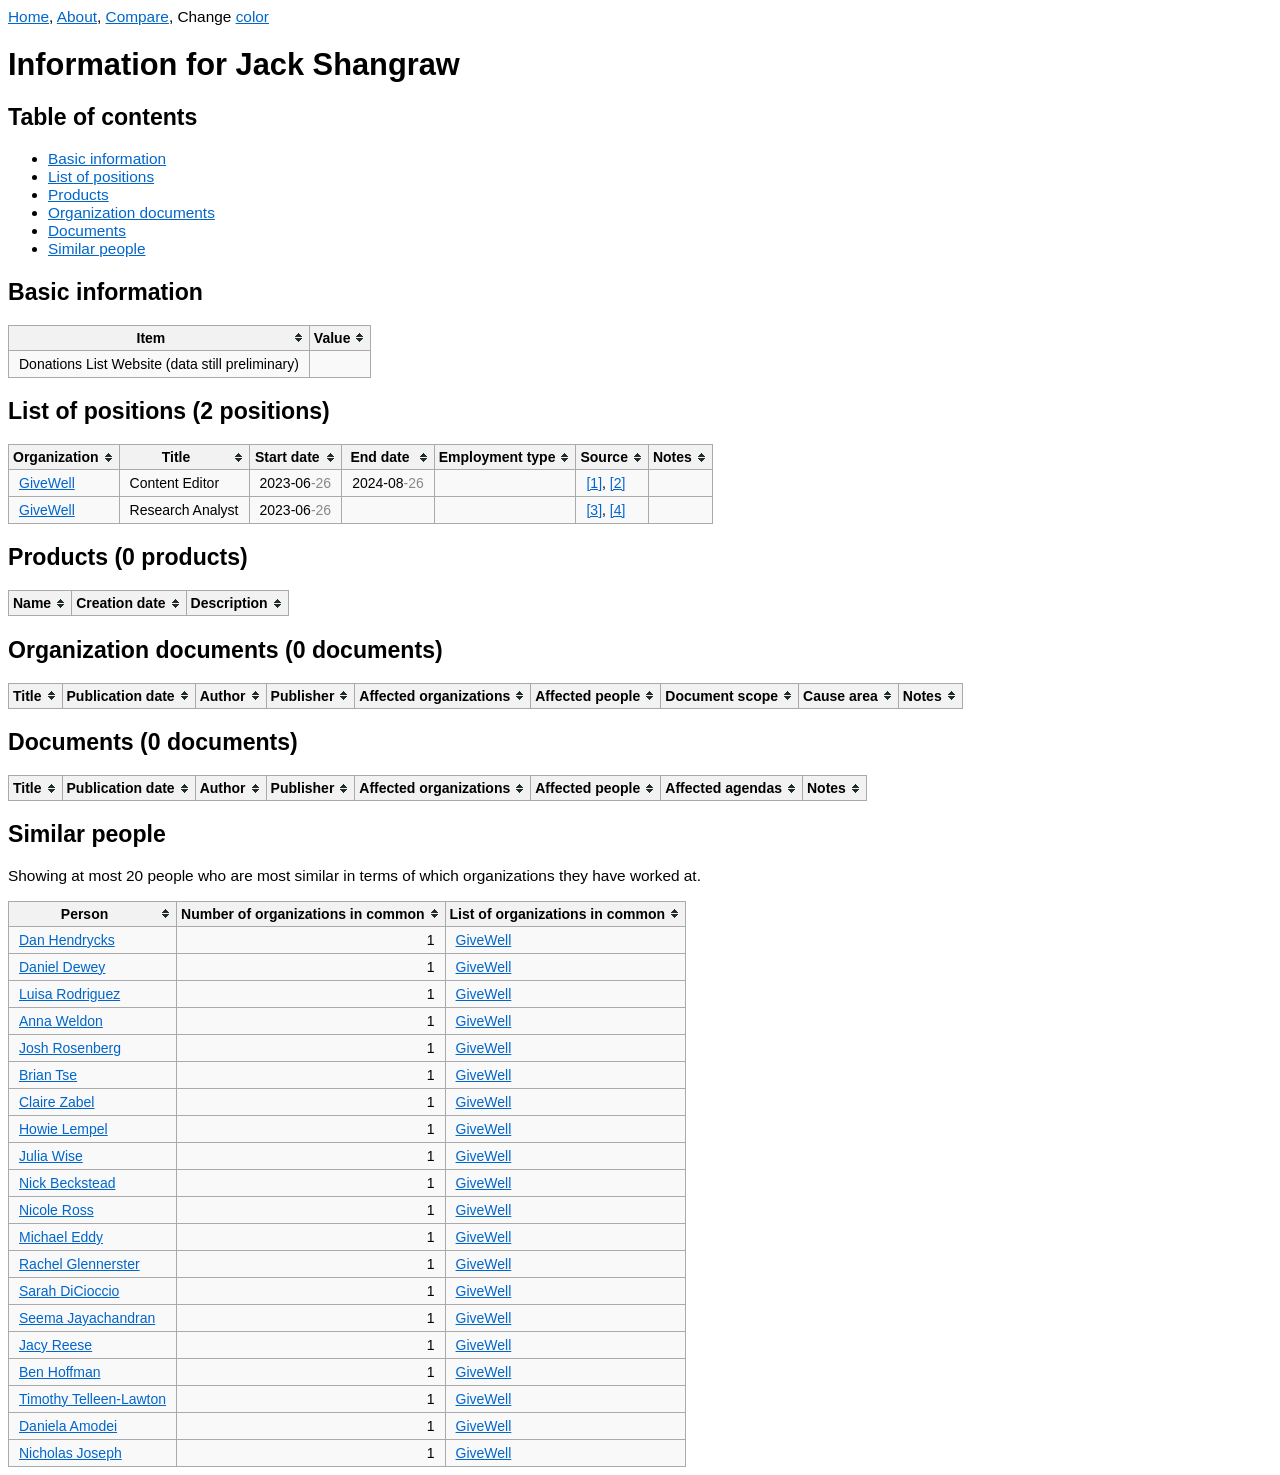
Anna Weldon (61, 1021)
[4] (618, 510)
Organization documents (131, 212)
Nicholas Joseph (70, 1453)
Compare (137, 16)
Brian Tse (48, 1075)
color (252, 16)
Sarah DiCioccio (69, 1291)
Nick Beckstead (67, 1183)
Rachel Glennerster (79, 1264)
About (77, 16)
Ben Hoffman (59, 1372)
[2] (618, 483)
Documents (87, 230)
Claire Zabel (56, 1102)
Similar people (97, 248)
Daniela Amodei (68, 1426)
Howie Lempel (63, 1129)
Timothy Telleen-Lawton (92, 1399)
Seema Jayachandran (87, 1318)
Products (78, 194)
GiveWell (47, 483)
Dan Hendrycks (67, 940)
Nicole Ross (56, 1210)
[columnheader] (159, 337)
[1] (594, 483)
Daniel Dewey (62, 967)
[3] (594, 510)
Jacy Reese (55, 1345)
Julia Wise (51, 1156)
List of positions (101, 176)
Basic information (107, 158)
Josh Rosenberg (70, 1048)
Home (28, 16)
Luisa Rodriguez (69, 994)
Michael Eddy (61, 1237)
